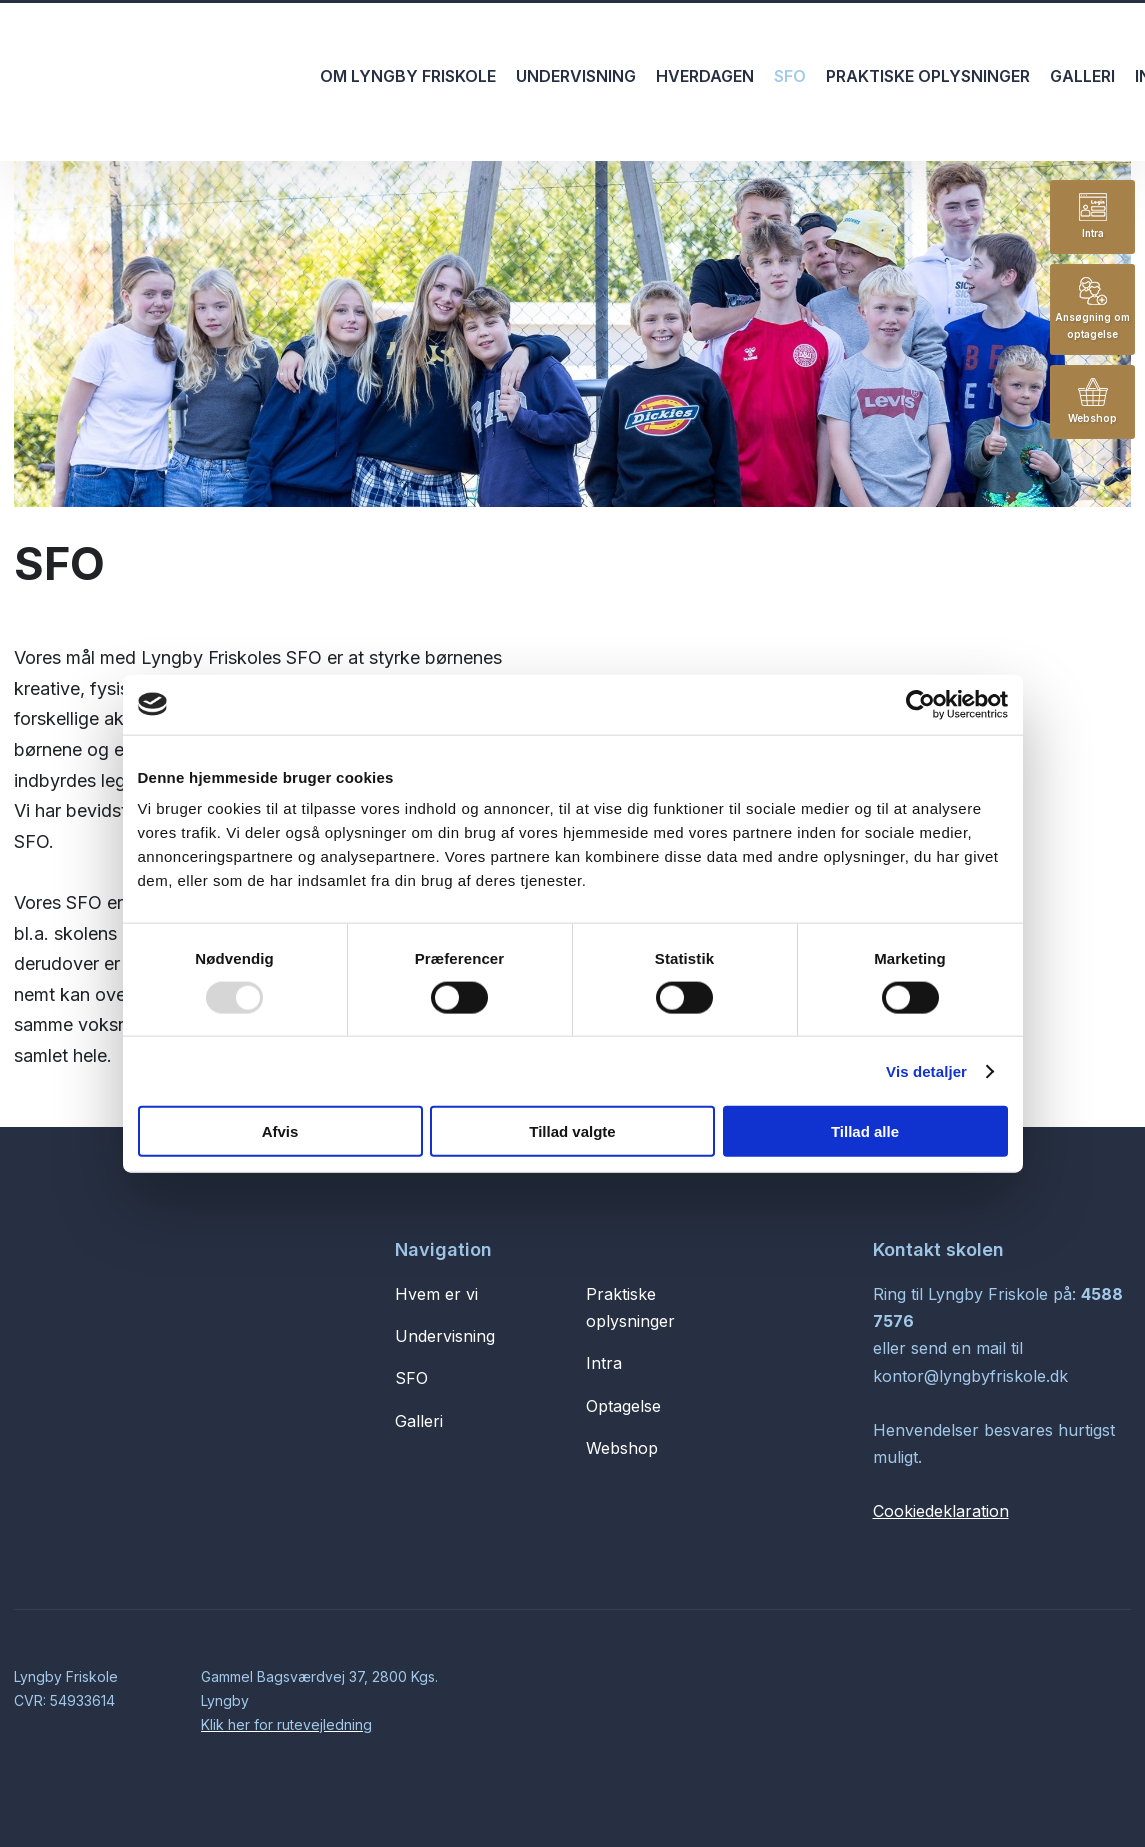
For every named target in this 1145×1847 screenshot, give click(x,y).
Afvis (280, 1131)
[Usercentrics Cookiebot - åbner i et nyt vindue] (920, 704)
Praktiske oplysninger (928, 76)
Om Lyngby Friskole (408, 76)
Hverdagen (705, 76)
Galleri (1082, 76)
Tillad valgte (572, 1131)
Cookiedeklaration (941, 1511)
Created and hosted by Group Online (1023, 1691)
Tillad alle (865, 1131)
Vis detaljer (926, 1070)
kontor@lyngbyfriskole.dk (970, 1376)
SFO (790, 76)
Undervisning (576, 76)
